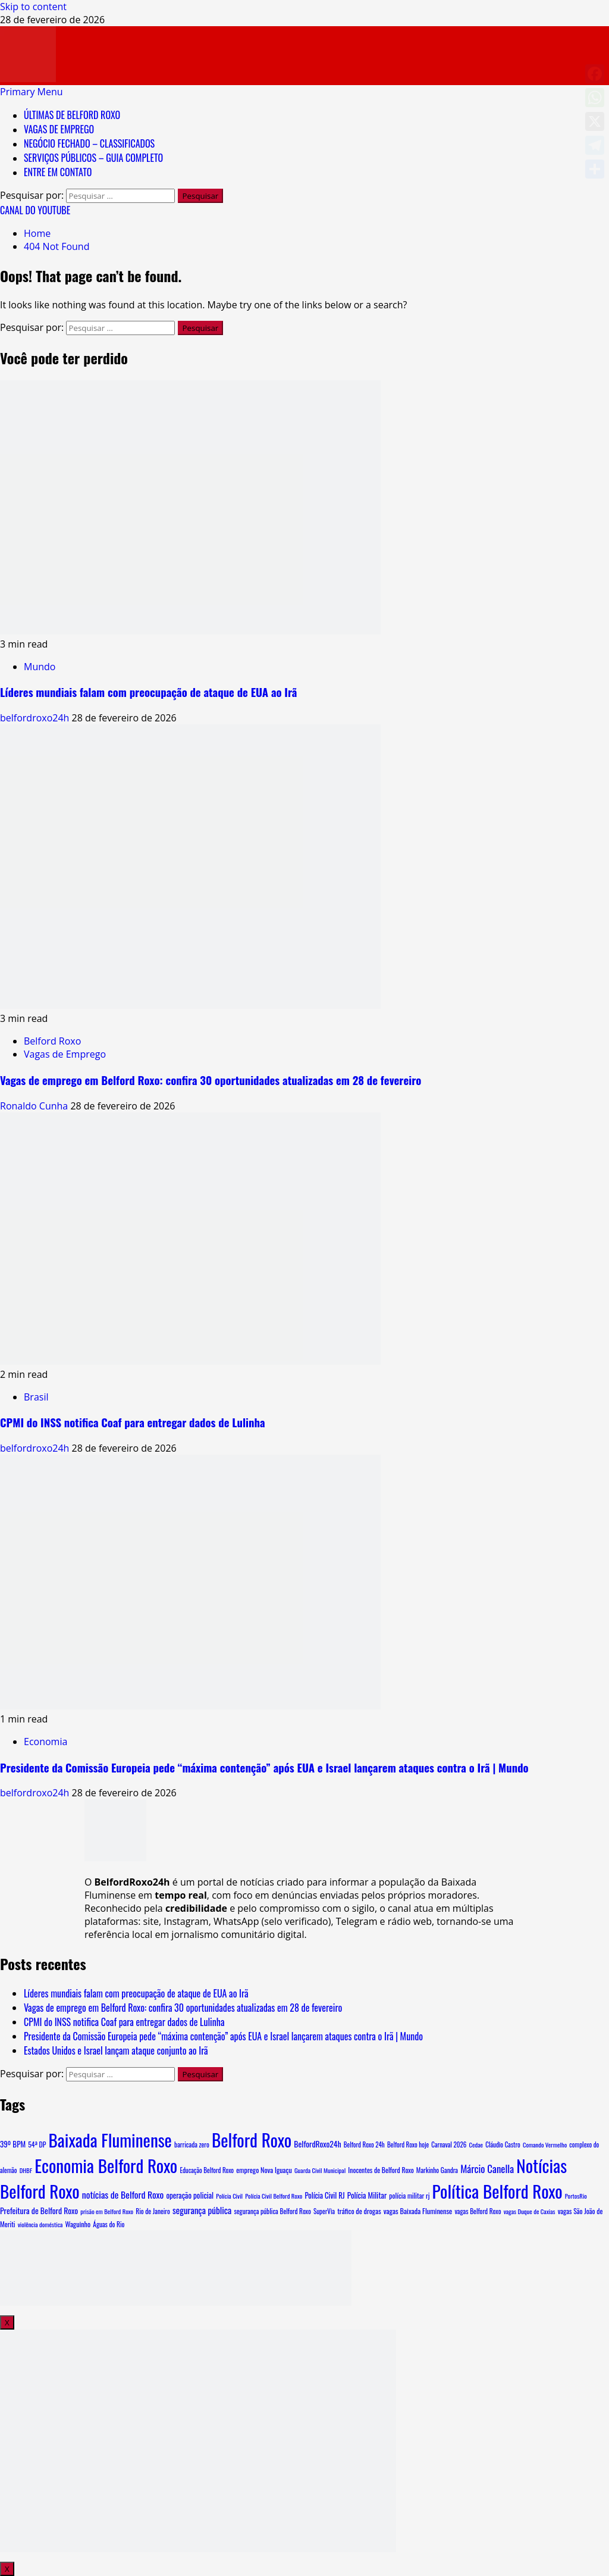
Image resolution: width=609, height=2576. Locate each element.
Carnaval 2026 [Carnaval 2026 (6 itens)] (448, 2144)
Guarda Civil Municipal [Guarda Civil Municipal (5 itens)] (320, 2170)
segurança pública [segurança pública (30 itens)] (201, 2210)
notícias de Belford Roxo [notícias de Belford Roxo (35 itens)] (123, 2194)
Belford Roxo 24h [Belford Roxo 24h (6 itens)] (364, 2144)
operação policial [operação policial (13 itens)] (190, 2195)
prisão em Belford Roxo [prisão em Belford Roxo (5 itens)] (106, 2211)
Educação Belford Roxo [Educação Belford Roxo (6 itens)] (207, 2170)
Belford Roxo (52, 1041)
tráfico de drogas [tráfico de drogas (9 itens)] (359, 2211)
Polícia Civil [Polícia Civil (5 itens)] (229, 2195)
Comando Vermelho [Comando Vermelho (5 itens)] (545, 2144)
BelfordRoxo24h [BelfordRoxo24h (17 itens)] (317, 2144)
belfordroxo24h (36, 717)
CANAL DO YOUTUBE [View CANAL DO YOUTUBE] (35, 210)
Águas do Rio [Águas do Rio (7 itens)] (108, 2224)
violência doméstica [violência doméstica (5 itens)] (40, 2224)
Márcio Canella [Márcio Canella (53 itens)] (487, 2168)
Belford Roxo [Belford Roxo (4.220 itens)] (251, 2139)
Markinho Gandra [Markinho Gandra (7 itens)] (437, 2170)
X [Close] (7, 2322)
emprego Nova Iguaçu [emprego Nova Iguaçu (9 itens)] (264, 2170)
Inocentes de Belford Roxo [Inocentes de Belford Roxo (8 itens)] (380, 2170)
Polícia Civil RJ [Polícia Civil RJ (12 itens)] (324, 2195)
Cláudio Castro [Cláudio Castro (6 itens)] (502, 2144)
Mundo (39, 666)
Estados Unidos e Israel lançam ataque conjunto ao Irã (116, 2050)
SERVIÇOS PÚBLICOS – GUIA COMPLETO (93, 158)
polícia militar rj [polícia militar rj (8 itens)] (409, 2195)
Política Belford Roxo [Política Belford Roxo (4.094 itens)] (497, 2190)
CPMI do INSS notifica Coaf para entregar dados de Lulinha (132, 1422)
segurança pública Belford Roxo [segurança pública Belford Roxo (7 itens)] (272, 2211)
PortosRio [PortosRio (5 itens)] (576, 2195)
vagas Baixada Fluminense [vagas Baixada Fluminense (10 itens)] (418, 2211)
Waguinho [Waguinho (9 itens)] (78, 2224)
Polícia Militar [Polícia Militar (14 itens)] (367, 2195)
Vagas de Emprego (65, 1054)
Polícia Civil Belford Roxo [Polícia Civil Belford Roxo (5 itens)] (273, 2195)
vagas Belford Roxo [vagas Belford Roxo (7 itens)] (477, 2211)
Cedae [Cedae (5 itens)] (476, 2144)
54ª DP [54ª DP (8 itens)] (37, 2144)
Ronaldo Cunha (35, 1105)
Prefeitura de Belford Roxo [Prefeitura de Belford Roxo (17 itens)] (39, 2211)
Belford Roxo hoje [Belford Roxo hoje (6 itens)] (408, 2144)
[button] (31, 91)
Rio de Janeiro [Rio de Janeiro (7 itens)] (153, 2211)
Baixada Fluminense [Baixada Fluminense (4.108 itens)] (110, 2139)
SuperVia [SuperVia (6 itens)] (324, 2211)
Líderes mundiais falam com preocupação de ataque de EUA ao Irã (148, 692)
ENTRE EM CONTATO (58, 172)
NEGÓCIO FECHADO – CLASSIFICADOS (89, 143)
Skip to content (33, 6)
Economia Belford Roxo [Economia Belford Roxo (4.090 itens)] (105, 2165)
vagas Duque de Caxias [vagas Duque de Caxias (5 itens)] (529, 2211)
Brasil (36, 1396)
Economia (45, 1741)
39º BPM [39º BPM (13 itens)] (13, 2144)
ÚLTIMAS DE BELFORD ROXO (72, 115)
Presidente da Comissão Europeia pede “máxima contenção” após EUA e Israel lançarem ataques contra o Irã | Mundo (264, 1767)
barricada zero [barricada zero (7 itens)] (191, 2144)
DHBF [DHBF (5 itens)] (26, 2170)
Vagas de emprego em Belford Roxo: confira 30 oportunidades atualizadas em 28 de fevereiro (210, 1080)
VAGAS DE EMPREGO (59, 129)
